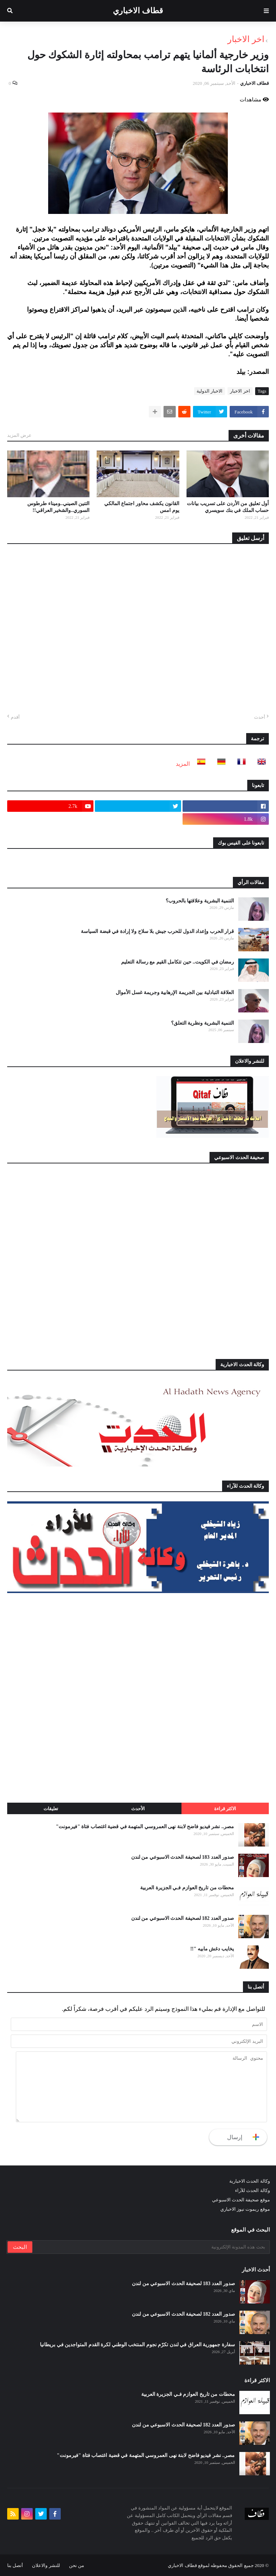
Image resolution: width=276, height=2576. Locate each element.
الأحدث (138, 1808)
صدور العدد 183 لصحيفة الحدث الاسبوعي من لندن (182, 1857)
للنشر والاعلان (46, 2565)
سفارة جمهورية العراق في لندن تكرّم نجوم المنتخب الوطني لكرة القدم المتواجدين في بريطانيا (137, 2344)
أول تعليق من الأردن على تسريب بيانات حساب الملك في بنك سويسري (228, 507)
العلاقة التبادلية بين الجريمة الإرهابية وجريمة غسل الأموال (175, 992)
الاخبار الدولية (209, 391)
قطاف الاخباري (138, 10)
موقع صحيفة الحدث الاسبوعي (241, 2199)
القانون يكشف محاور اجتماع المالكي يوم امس (141, 507)
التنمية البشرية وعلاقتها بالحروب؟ (200, 900)
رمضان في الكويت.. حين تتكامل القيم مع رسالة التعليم (177, 962)
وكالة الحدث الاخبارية (249, 2181)
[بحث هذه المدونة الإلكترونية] (150, 2247)
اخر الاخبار (245, 39)
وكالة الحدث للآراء (252, 2190)
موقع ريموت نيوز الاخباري (245, 2209)
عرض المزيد (19, 435)
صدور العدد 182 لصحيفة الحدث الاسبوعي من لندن (182, 1918)
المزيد (183, 764)
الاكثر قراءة (225, 1808)
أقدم (15, 717)
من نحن (76, 2565)
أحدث (259, 717)
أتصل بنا (15, 2565)
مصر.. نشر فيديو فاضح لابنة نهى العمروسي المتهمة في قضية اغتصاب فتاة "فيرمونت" (145, 1826)
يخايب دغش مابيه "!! (212, 1949)
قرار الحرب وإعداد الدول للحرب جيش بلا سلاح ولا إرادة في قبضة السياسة (157, 931)
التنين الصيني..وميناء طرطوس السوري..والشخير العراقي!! (58, 507)
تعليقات (50, 1808)
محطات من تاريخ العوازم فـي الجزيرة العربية (187, 1887)
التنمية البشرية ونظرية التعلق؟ (202, 1023)
